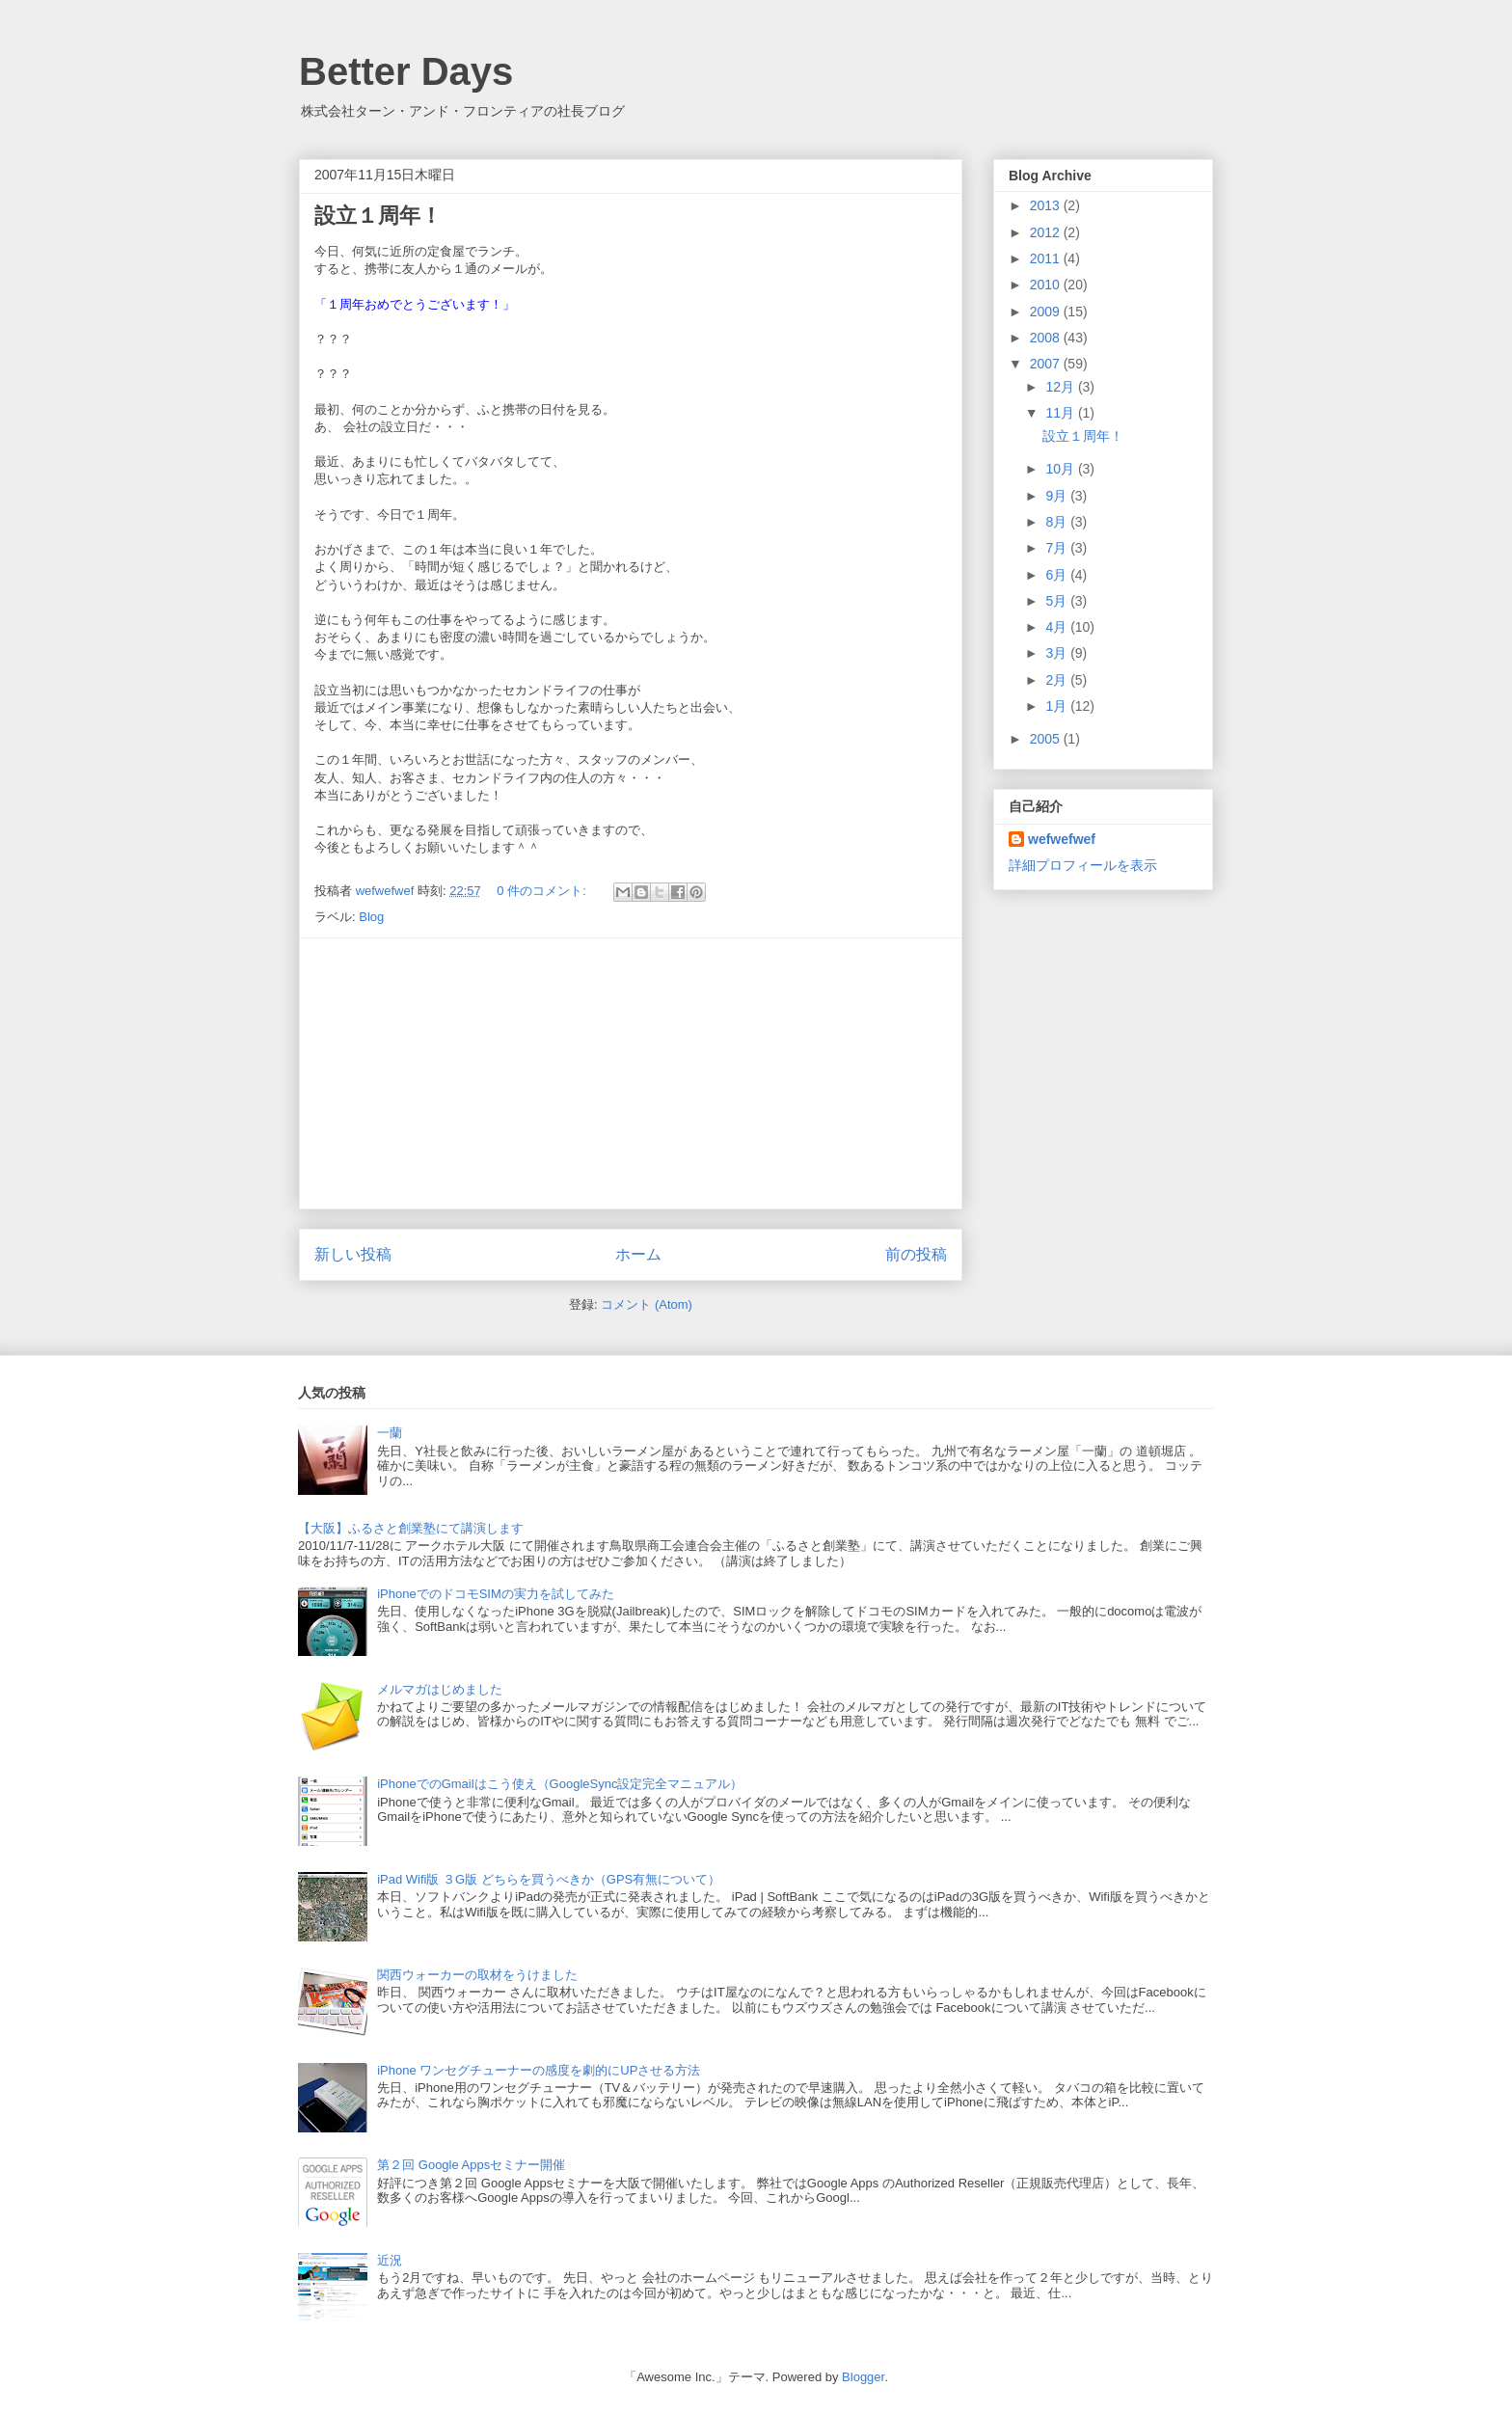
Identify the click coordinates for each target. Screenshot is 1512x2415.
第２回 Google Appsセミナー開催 (471, 2164)
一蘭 (389, 1432)
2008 (1047, 337)
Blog (371, 916)
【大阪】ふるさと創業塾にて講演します (411, 1528)
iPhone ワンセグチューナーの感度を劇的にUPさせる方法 (538, 2070)
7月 (1057, 548)
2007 (1047, 363)
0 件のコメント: (543, 890)
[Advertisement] (630, 1073)
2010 (1047, 284)
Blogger (863, 2377)
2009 (1047, 311)
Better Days (406, 71)
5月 (1057, 601)
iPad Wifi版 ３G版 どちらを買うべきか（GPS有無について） (548, 1879)
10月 (1061, 468)
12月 (1061, 386)
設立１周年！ (378, 216)
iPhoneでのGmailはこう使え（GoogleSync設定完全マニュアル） (559, 1784)
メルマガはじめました (439, 1689)
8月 (1057, 521)
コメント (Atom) (646, 1304)
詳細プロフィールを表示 (1083, 865)
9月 (1057, 495)
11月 (1061, 413)
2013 (1047, 205)
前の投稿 (916, 1254)
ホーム (638, 1254)
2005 (1047, 738)
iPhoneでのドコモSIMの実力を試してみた (495, 1594)
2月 (1057, 680)
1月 (1057, 706)
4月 (1057, 627)
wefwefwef (1061, 839)
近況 (389, 2260)
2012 (1047, 232)
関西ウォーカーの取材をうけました (477, 1974)
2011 (1047, 258)
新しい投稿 (353, 1254)
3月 (1057, 653)
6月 (1057, 575)
